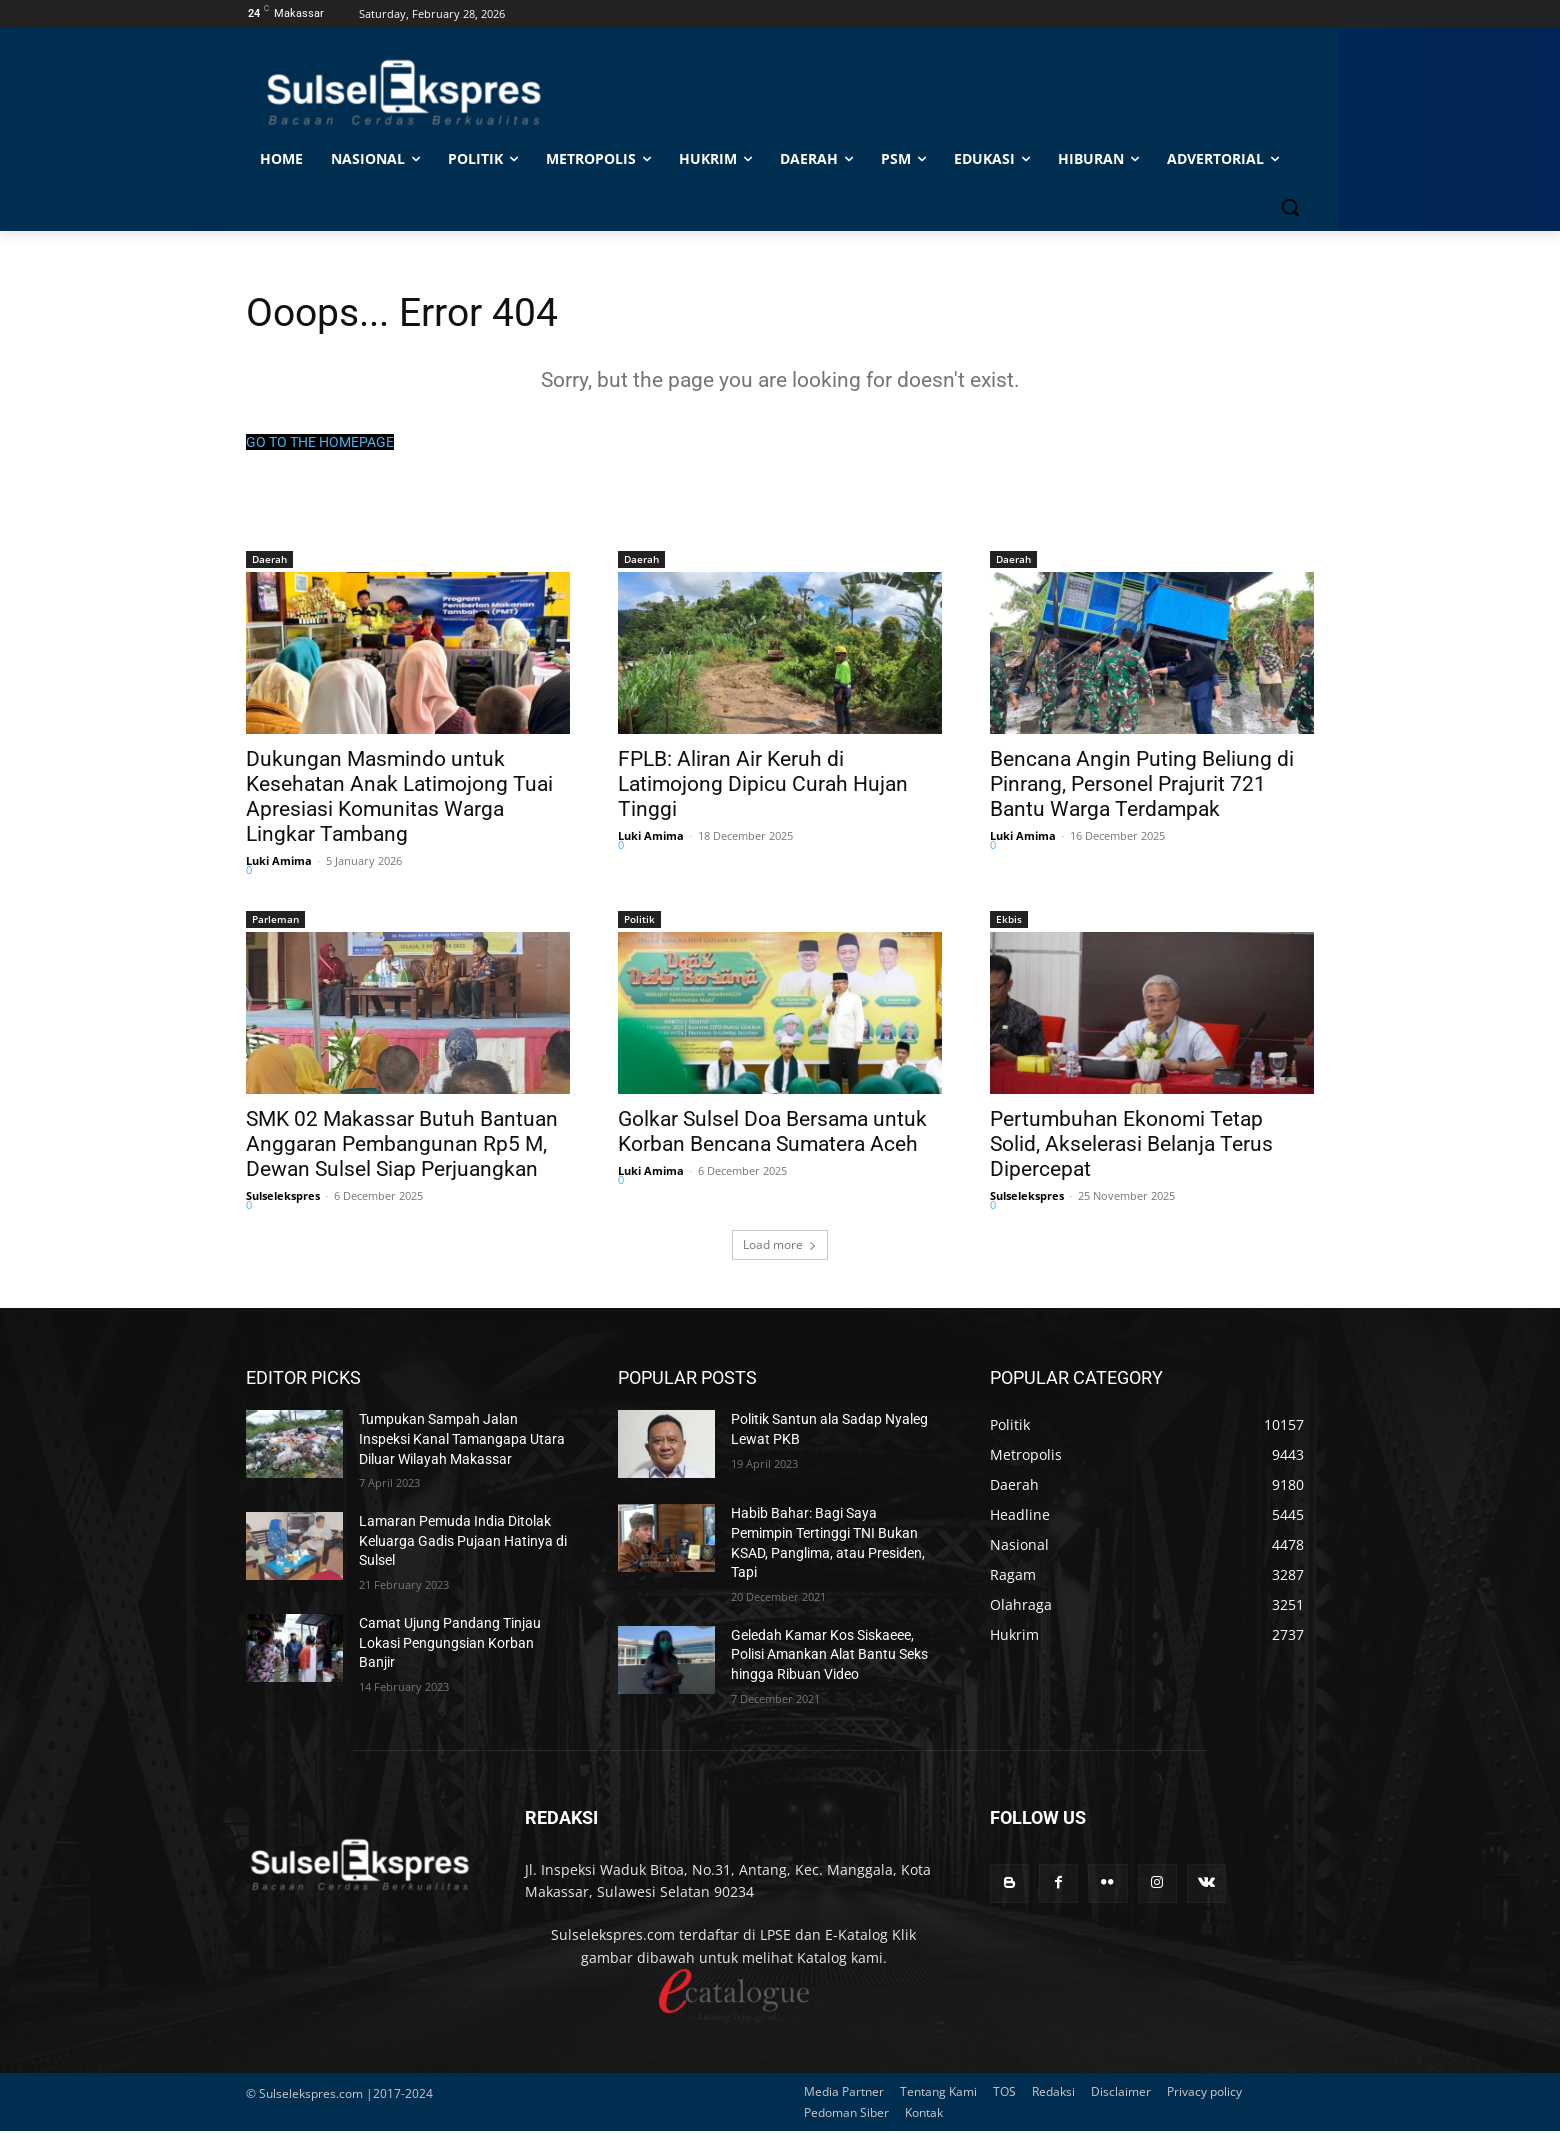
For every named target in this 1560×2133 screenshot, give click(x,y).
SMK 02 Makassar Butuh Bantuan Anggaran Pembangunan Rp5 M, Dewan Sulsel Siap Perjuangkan (402, 1146)
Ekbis (1009, 921)
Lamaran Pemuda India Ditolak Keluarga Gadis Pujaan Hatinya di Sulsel (463, 1542)
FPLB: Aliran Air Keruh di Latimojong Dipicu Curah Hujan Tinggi (763, 786)
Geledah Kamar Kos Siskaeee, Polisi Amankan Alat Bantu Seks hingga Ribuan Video (829, 1656)
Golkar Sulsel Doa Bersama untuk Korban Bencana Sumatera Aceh (772, 1133)
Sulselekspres (283, 1197)
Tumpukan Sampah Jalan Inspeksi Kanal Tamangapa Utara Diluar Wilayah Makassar (462, 1440)
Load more (780, 1246)
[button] (1290, 207)
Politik (639, 921)
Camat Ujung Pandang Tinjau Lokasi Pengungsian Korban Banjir (450, 1644)
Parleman (275, 921)
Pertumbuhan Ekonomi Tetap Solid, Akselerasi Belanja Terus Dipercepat (1131, 1146)
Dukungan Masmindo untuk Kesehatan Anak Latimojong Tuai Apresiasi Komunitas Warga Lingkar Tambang (399, 798)
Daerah (269, 561)
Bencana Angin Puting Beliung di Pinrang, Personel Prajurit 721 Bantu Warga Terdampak (1142, 786)
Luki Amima (279, 862)
